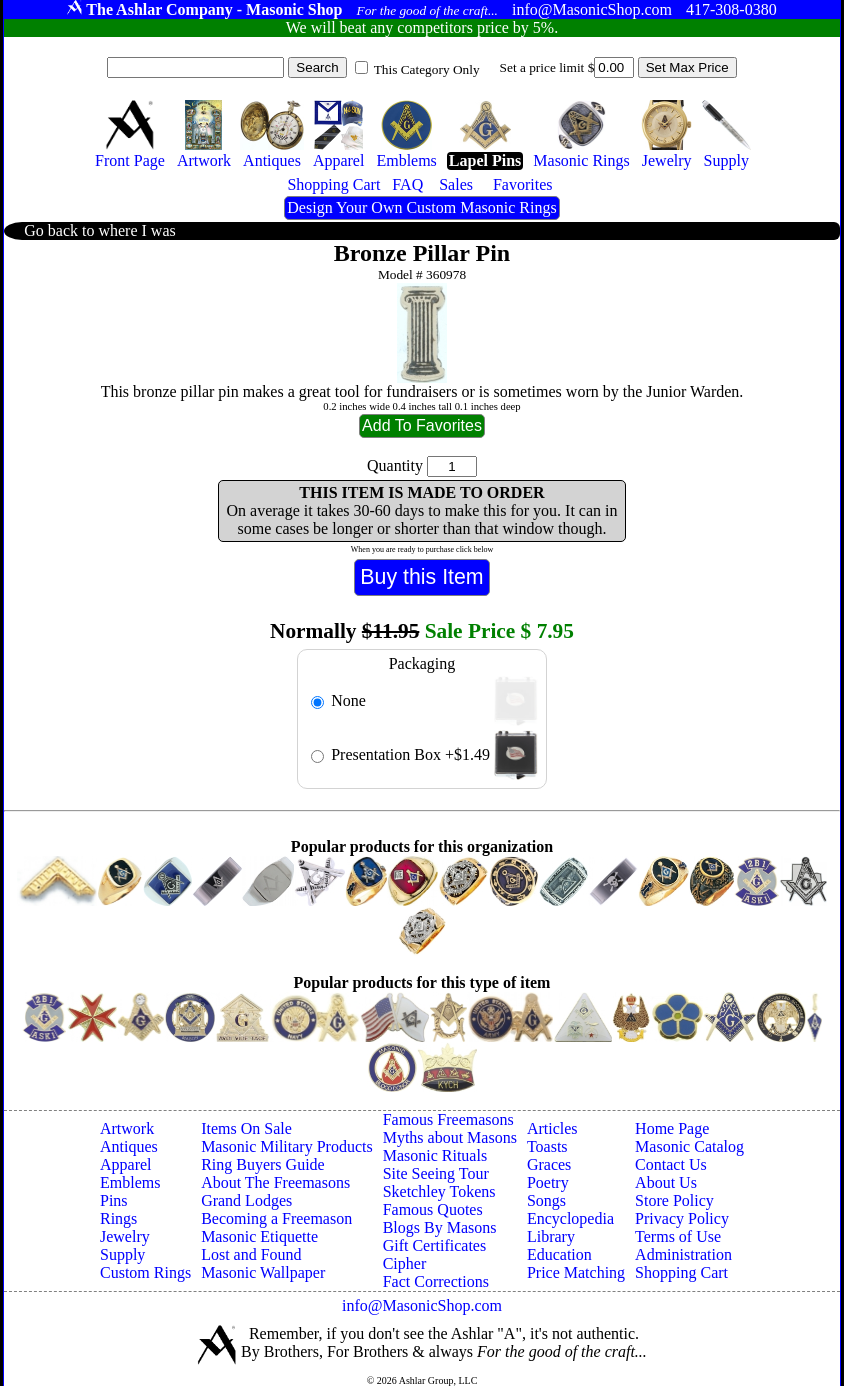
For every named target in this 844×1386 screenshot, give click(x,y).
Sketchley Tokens (439, 1191)
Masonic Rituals (435, 1155)
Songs (546, 1200)
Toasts (547, 1146)
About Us (666, 1182)
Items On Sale (246, 1128)
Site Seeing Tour (436, 1173)
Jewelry (125, 1236)
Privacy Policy (682, 1218)
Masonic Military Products (287, 1146)
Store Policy (674, 1200)
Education (559, 1254)
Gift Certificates (435, 1245)
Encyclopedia (570, 1218)
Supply (122, 1254)
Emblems (130, 1182)
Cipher (405, 1263)
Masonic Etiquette (259, 1236)
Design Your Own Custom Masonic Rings (421, 207)
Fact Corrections (436, 1281)
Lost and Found (251, 1254)
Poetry (548, 1182)
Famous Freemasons (448, 1119)
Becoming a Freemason (276, 1218)
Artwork (127, 1128)
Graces (549, 1164)
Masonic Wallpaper (263, 1272)
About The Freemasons (275, 1182)
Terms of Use (678, 1236)
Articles (552, 1128)
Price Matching (576, 1272)
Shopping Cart (681, 1272)
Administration (683, 1254)
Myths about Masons (450, 1137)
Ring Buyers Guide (263, 1164)
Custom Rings (145, 1272)
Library (551, 1236)
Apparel (126, 1164)
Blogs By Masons (440, 1227)
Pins (114, 1200)
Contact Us (671, 1164)
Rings (118, 1218)
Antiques (129, 1146)
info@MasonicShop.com (422, 1305)
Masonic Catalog (689, 1146)
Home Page (672, 1128)
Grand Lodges (246, 1200)
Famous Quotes (433, 1209)
